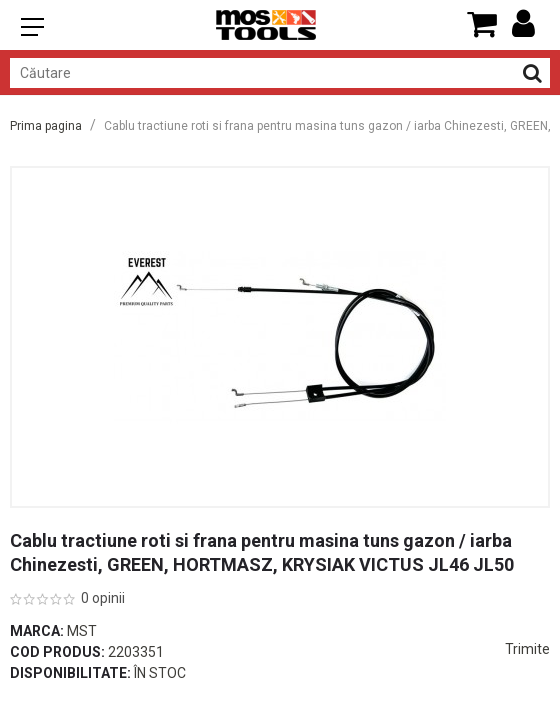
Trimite (527, 649)
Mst (82, 631)
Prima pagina (46, 126)
